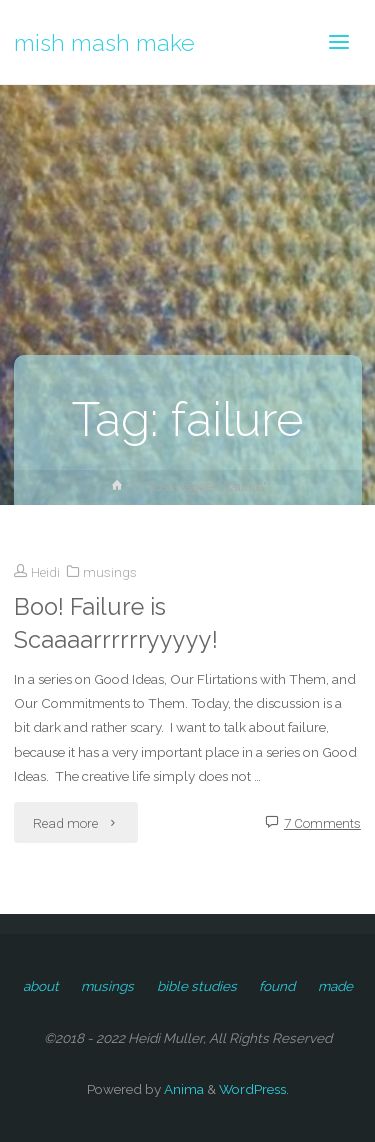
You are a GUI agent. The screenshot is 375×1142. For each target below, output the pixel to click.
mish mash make (104, 41)
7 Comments (322, 823)
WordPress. (254, 1089)
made (335, 986)
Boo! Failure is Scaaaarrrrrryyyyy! (116, 623)
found (277, 986)
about (41, 986)
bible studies (197, 986)
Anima (182, 1089)
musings (110, 572)
